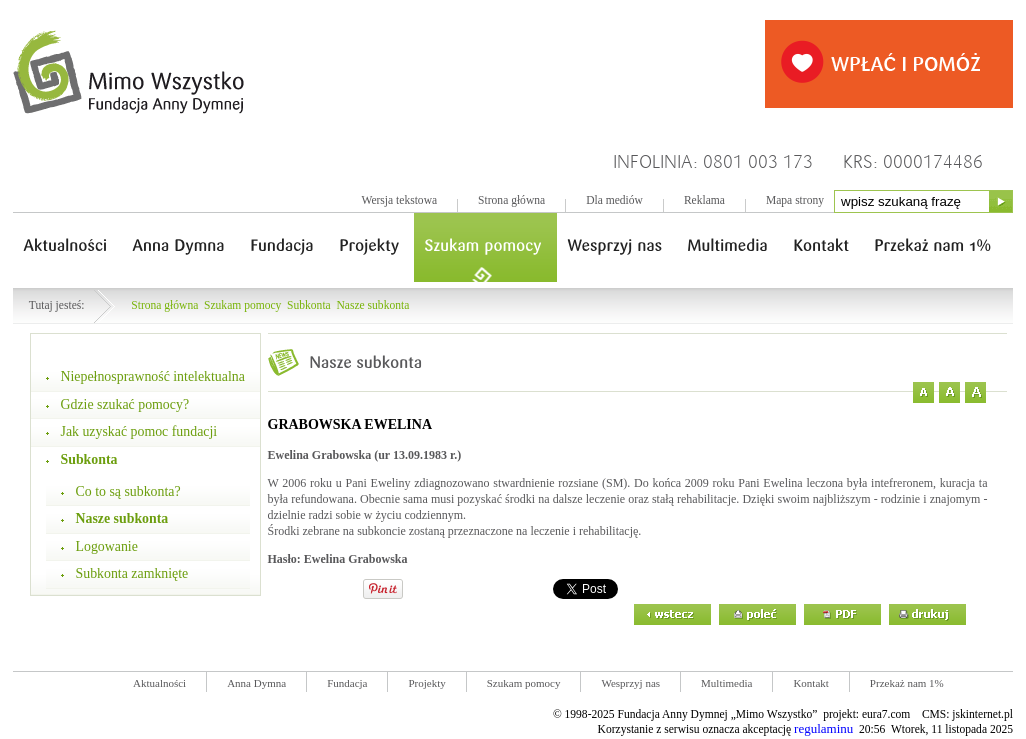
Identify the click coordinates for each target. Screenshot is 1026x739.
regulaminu (823, 728)
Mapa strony (795, 200)
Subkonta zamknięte (132, 573)
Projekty (426, 683)
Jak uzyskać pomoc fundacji (139, 431)
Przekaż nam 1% (907, 683)
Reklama (704, 200)
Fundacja (347, 683)
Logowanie (107, 546)
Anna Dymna (256, 683)
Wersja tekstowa (399, 200)
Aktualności (159, 683)
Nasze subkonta (373, 305)
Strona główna (511, 200)
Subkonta (309, 305)
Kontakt (810, 683)
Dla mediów (614, 200)
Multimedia (726, 683)
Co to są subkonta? (128, 491)
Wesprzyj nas (630, 683)
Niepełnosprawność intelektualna (153, 376)
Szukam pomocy (242, 305)
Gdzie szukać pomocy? (125, 404)
